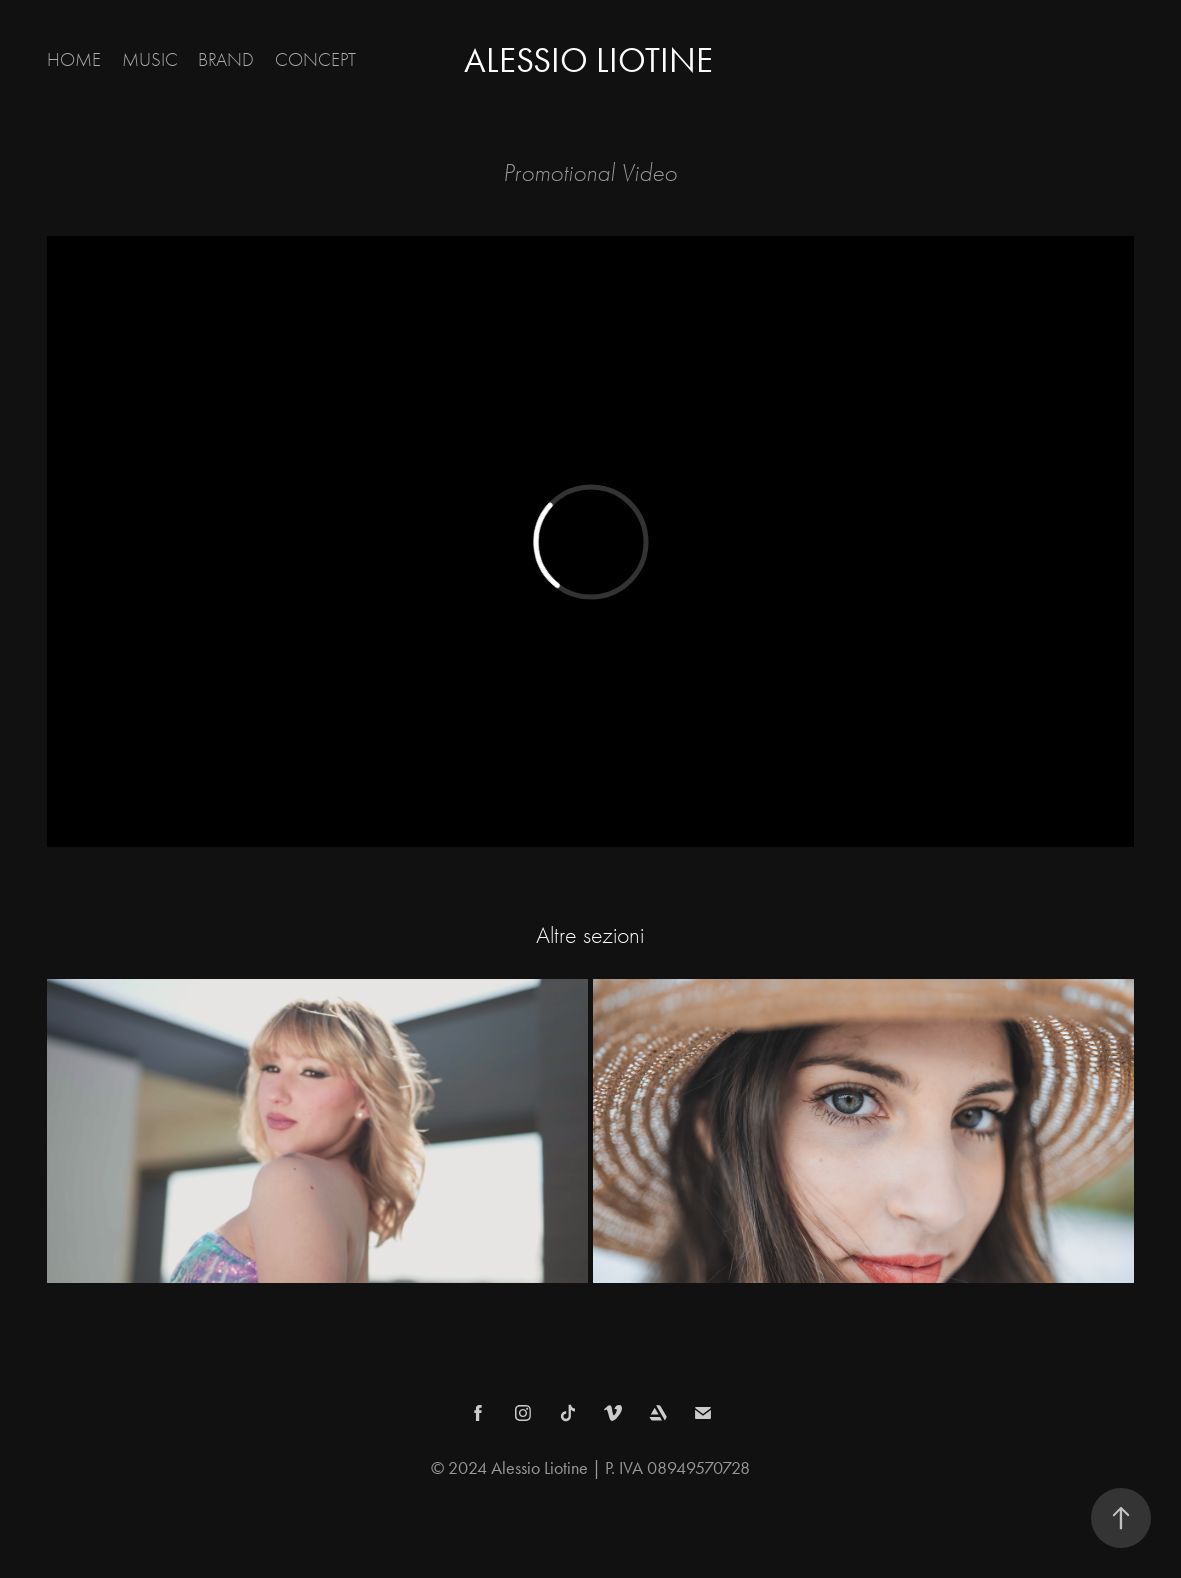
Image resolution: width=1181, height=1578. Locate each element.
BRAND (226, 60)
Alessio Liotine (588, 60)
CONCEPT (315, 60)
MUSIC (150, 60)
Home (74, 60)
